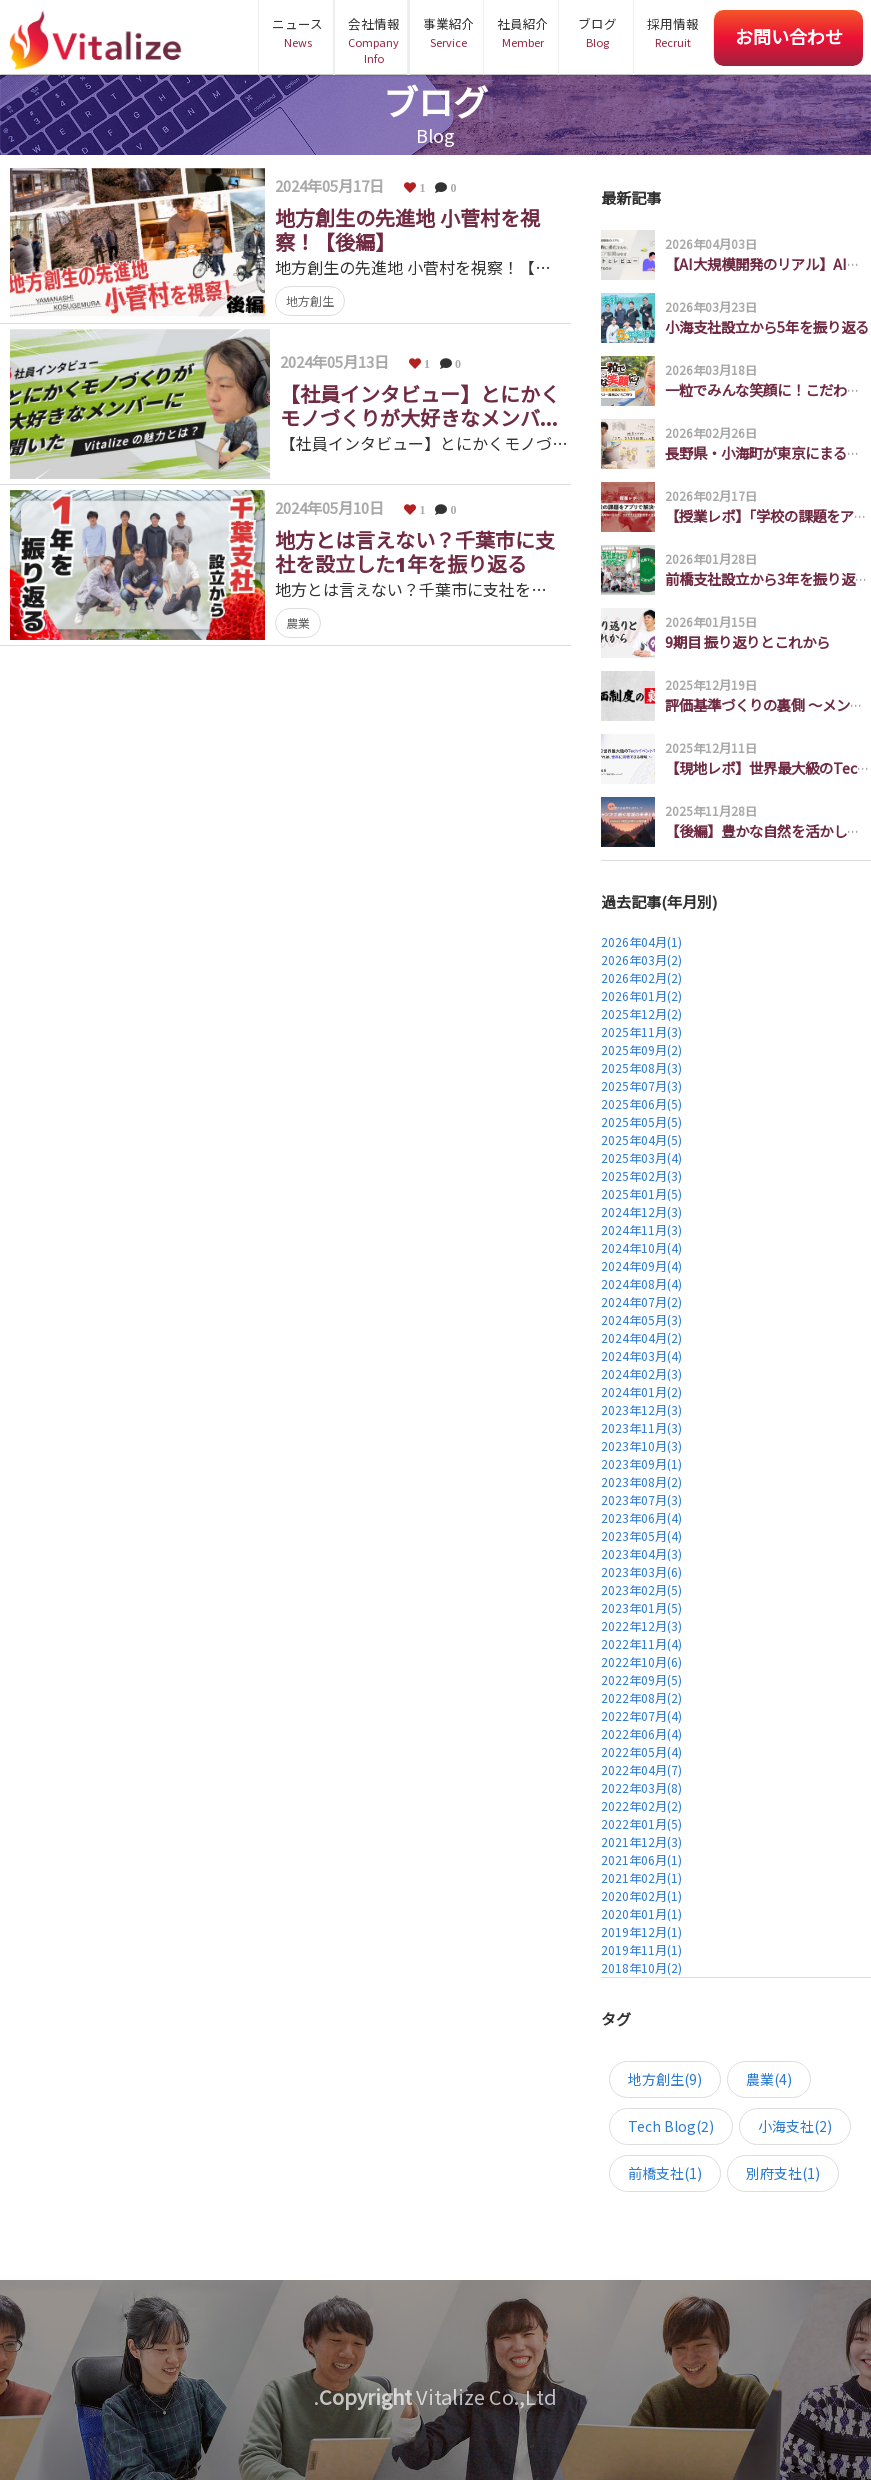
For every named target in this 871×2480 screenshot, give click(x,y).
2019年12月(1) (641, 1931)
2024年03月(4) (641, 1355)
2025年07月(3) (641, 1085)
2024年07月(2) (641, 1301)
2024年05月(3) (641, 1319)
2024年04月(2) (641, 1337)
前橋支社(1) (665, 2173)
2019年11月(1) (641, 1949)
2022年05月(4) (641, 1751)
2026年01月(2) (641, 995)
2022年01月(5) (641, 1823)
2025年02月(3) (641, 1175)
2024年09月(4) (641, 1265)
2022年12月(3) (641, 1625)
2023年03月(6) (641, 1571)
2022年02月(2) (641, 1805)
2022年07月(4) (641, 1715)
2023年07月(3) (641, 1499)
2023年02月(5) (641, 1589)
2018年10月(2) (641, 1967)
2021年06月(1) (641, 1859)
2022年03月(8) (641, 1787)
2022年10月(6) (641, 1661)
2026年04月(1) (641, 941)
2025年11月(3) (641, 1031)
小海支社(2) (795, 2126)
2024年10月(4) (641, 1247)
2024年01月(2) (641, 1391)
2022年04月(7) (641, 1769)
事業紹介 (448, 32)
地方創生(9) (665, 2079)
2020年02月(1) (641, 1895)
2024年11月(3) (641, 1229)
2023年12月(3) (641, 1409)
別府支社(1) (783, 2173)
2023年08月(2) (641, 1481)
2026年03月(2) (641, 959)
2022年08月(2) (641, 1697)
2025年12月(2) (641, 1013)
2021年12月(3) (641, 1841)
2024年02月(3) (641, 1373)
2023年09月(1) (641, 1463)
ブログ (597, 32)
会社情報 (373, 40)
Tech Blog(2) (671, 2126)
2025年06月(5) (641, 1103)
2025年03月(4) (641, 1157)
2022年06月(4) (641, 1733)
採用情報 (672, 32)
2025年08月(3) (641, 1067)
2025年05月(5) (641, 1121)
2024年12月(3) (641, 1211)
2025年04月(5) (641, 1139)
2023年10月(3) (641, 1445)
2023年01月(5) (641, 1607)
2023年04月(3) (641, 1553)
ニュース (297, 32)
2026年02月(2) (641, 977)
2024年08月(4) (641, 1283)
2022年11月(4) (641, 1643)
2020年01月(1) (641, 1913)
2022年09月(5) (641, 1679)
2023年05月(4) (641, 1535)
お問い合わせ (789, 36)
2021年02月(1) (641, 1877)
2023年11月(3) (641, 1427)
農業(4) (769, 2079)
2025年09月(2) (641, 1049)
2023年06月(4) (641, 1517)
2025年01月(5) (641, 1193)
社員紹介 (522, 32)
